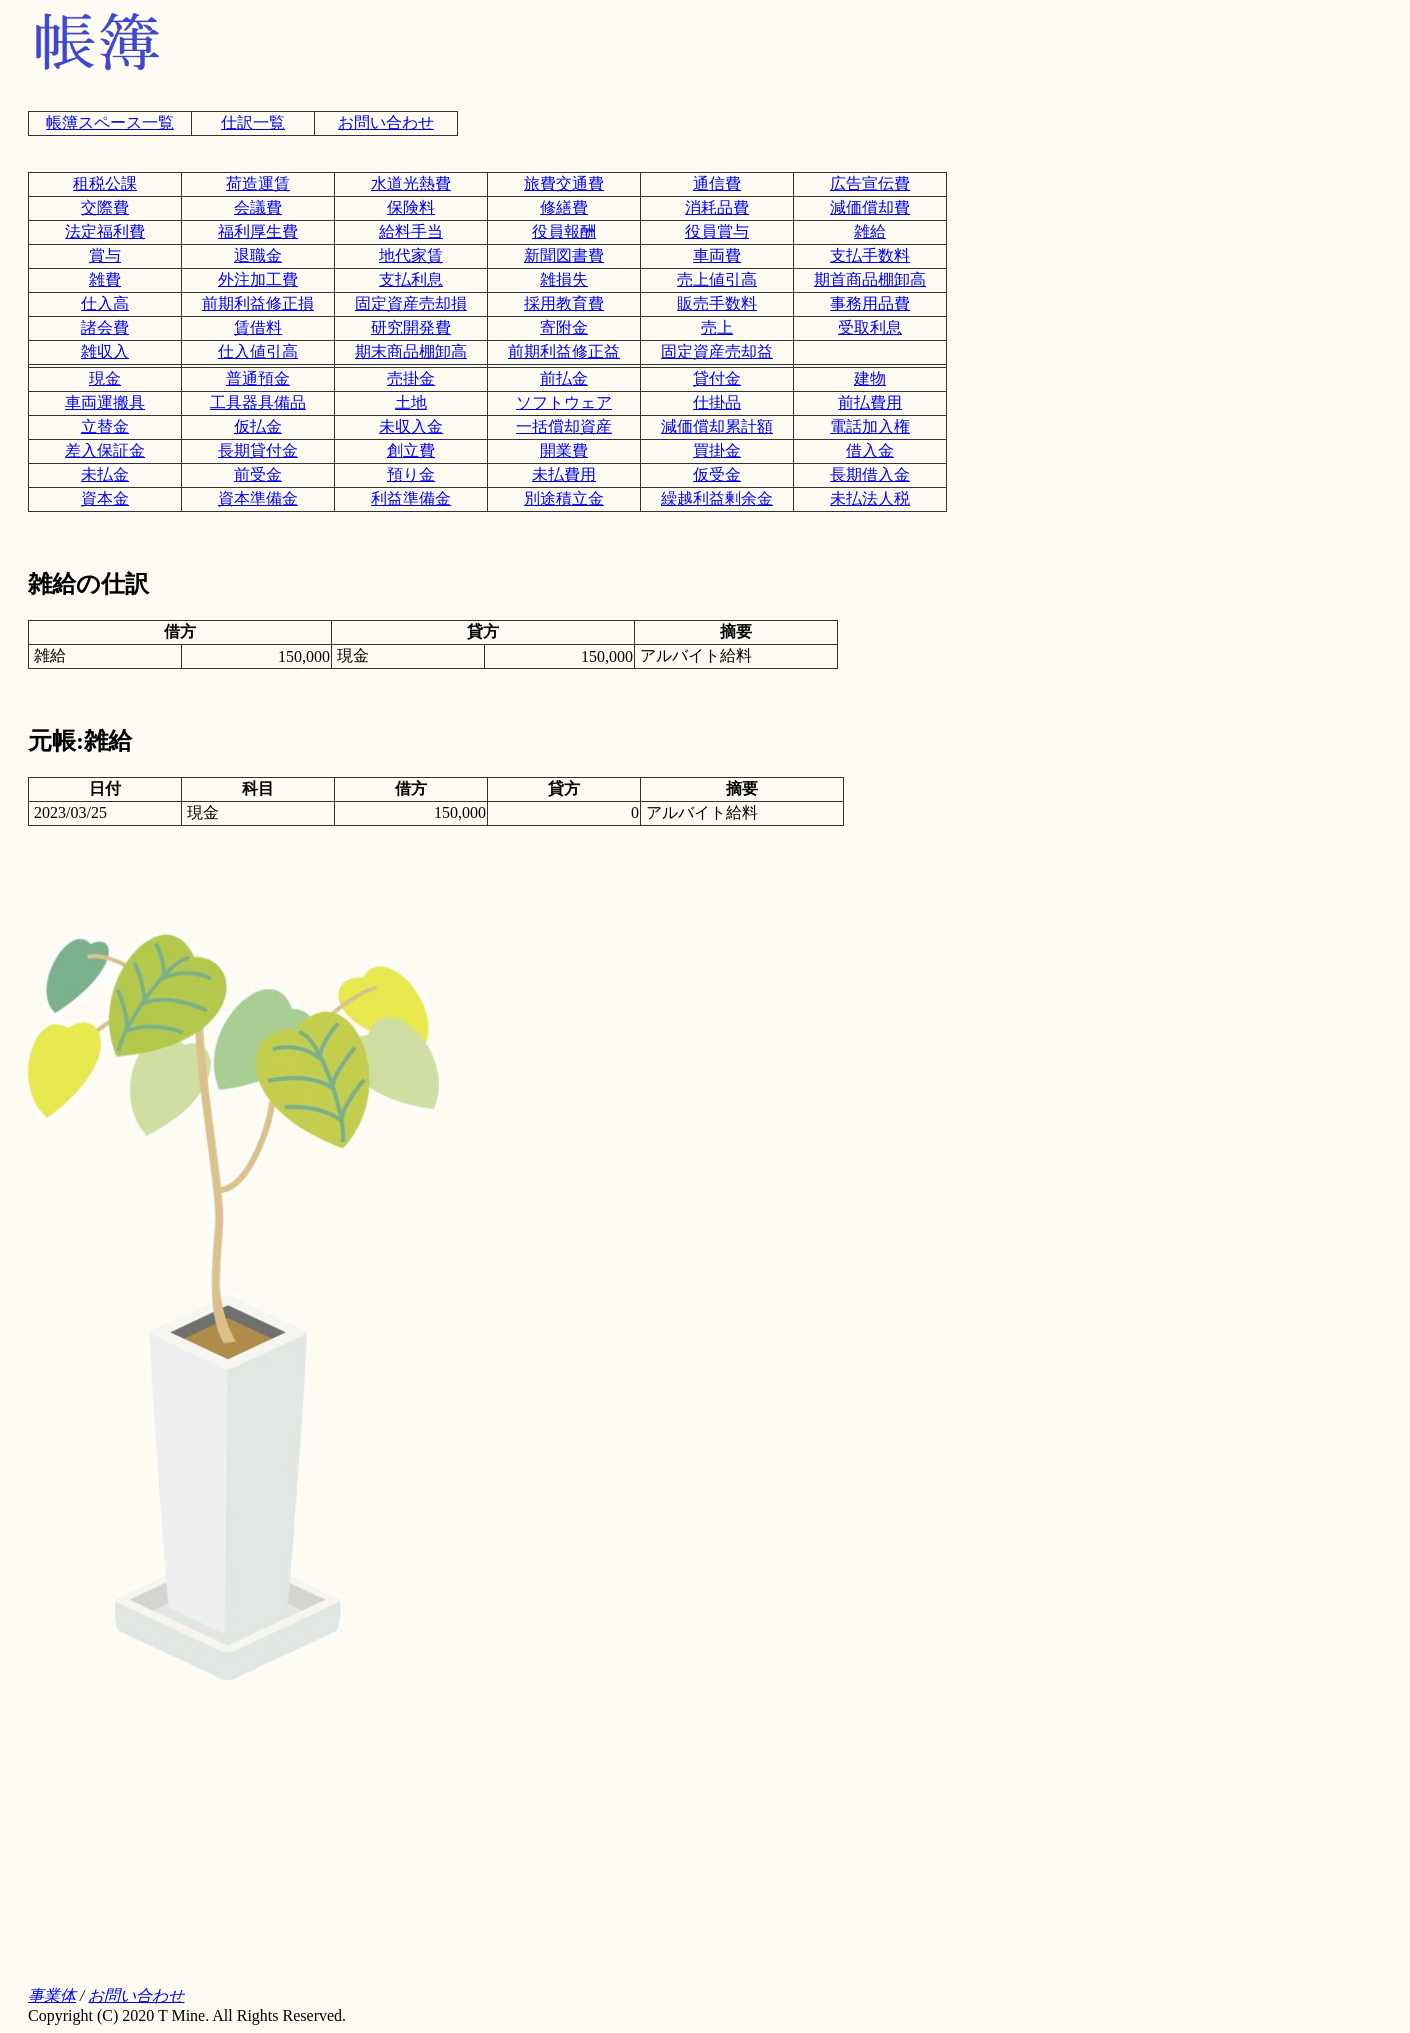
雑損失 (564, 279)
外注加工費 (258, 279)
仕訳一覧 (253, 122)
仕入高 (105, 303)
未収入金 (411, 426)
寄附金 (564, 327)
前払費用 (870, 402)
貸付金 (717, 378)
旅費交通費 (564, 183)
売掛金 (411, 378)
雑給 (870, 231)
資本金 (105, 498)
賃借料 (258, 327)
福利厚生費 (258, 231)
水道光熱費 (411, 183)
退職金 (258, 255)
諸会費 (105, 327)
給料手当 (411, 231)
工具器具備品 (258, 402)
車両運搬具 (105, 402)
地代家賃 (411, 255)
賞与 (105, 255)
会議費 (258, 207)
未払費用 (564, 474)
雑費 (105, 279)
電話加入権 (870, 426)
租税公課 (105, 183)
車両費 (717, 255)
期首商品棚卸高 (870, 279)
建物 (870, 378)
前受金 (258, 474)
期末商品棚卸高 (411, 351)
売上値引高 (717, 279)
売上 (717, 327)
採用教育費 (564, 303)
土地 (411, 402)
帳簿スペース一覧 (110, 122)
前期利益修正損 (258, 303)
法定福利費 (105, 231)
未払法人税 (870, 498)
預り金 (411, 474)
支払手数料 (870, 255)
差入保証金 (105, 450)
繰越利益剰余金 (717, 498)
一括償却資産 (564, 426)
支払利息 (411, 279)
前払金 (564, 378)
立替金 (105, 426)
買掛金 (717, 450)
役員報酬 (564, 231)
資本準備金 (258, 498)
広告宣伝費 (870, 183)
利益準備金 (411, 498)
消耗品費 (717, 207)
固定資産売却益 (717, 351)
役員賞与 (717, 231)
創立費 (411, 450)
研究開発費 (411, 327)
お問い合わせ (386, 122)
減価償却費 (870, 207)
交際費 (105, 207)
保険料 (411, 207)
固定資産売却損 (411, 303)
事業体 (52, 1995)
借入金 (870, 450)
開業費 (564, 450)
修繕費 (564, 207)
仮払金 (258, 426)
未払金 (105, 474)
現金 (105, 378)
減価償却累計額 (717, 426)
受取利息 (870, 327)
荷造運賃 (258, 183)
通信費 (717, 183)
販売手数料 (717, 303)
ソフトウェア (564, 402)
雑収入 (105, 351)
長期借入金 (870, 474)
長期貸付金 (258, 450)
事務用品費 (870, 303)
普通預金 (258, 378)
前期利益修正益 (564, 351)
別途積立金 (564, 498)
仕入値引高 (258, 351)
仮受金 (717, 474)
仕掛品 (717, 402)
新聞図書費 (564, 255)
